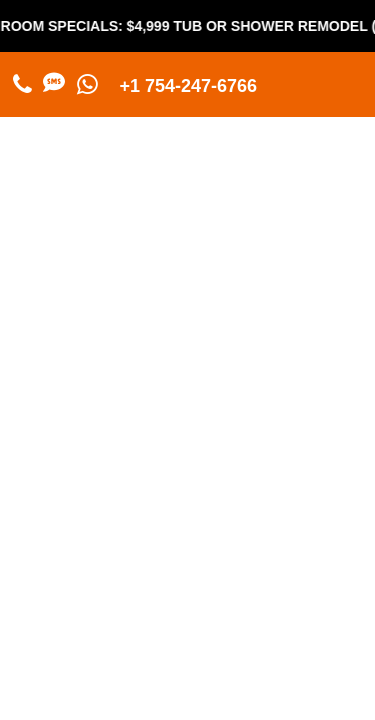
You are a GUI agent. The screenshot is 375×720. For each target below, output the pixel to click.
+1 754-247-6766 (189, 86)
